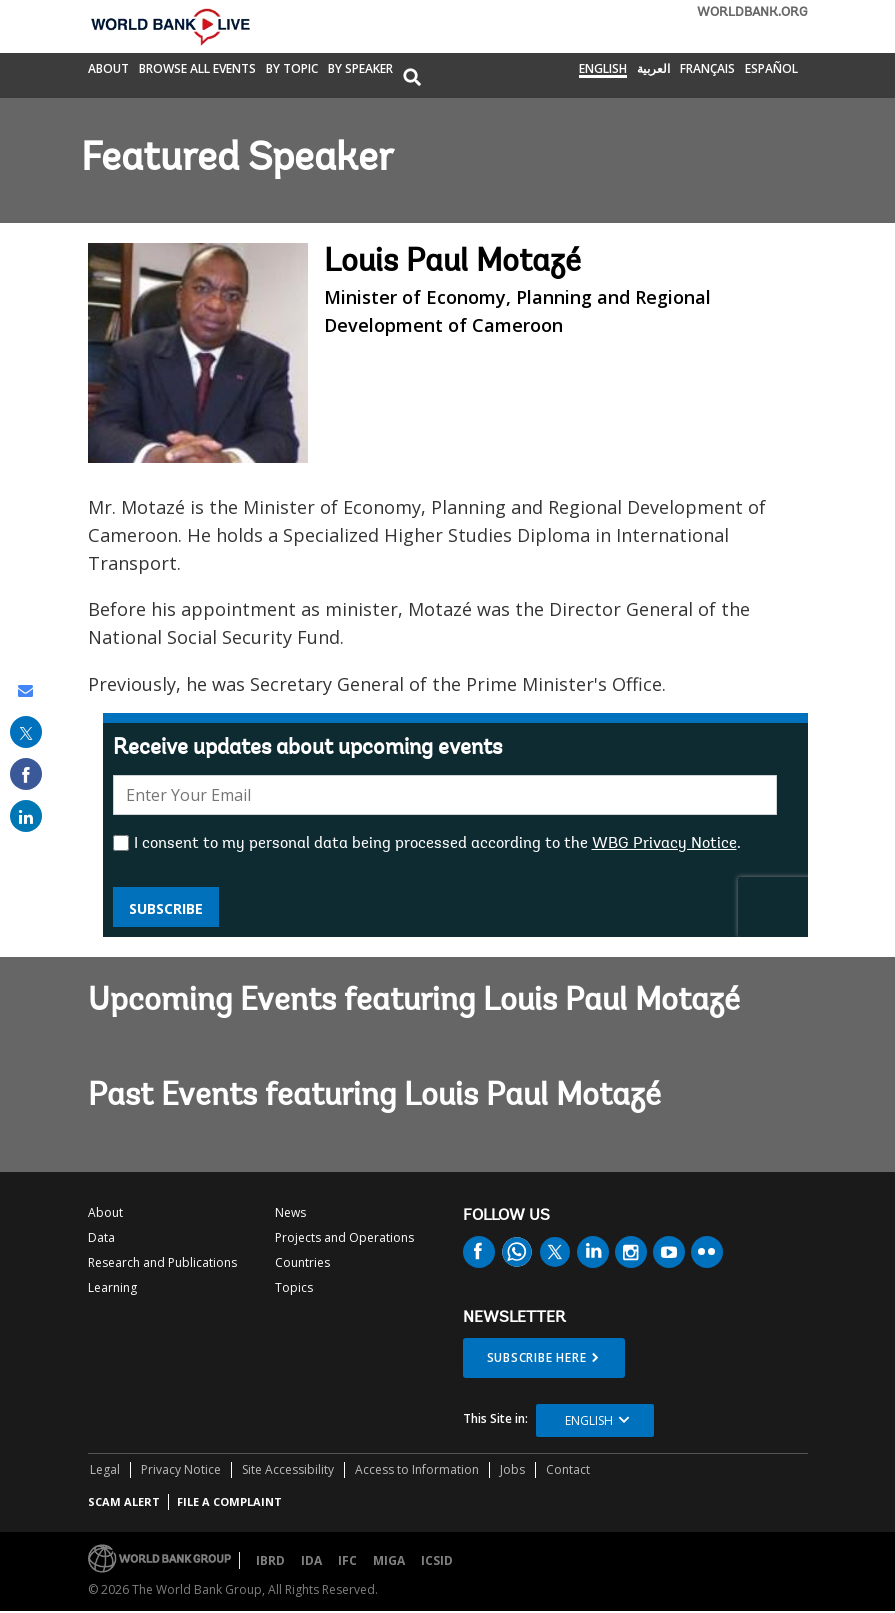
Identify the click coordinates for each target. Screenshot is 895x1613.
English (603, 70)
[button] (412, 78)
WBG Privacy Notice (664, 844)
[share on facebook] (26, 774)
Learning (112, 1287)
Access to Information (417, 1469)
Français (707, 70)
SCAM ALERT (124, 1501)
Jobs (512, 1469)
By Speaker (360, 70)
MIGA (389, 1560)
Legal (105, 1469)
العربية (653, 70)
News (290, 1212)
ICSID (437, 1560)
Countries (302, 1262)
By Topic (292, 70)
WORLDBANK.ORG (752, 12)
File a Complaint (229, 1501)
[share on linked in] (26, 816)
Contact (568, 1469)
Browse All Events (197, 70)
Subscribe (166, 908)
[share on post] (26, 732)
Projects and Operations (344, 1237)
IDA (311, 1560)
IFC (347, 1560)
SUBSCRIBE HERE (537, 1357)
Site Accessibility (288, 1469)
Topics (294, 1287)
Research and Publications (162, 1262)
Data (101, 1237)
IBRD (270, 1560)
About (108, 70)
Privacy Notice (181, 1469)
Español (771, 70)
